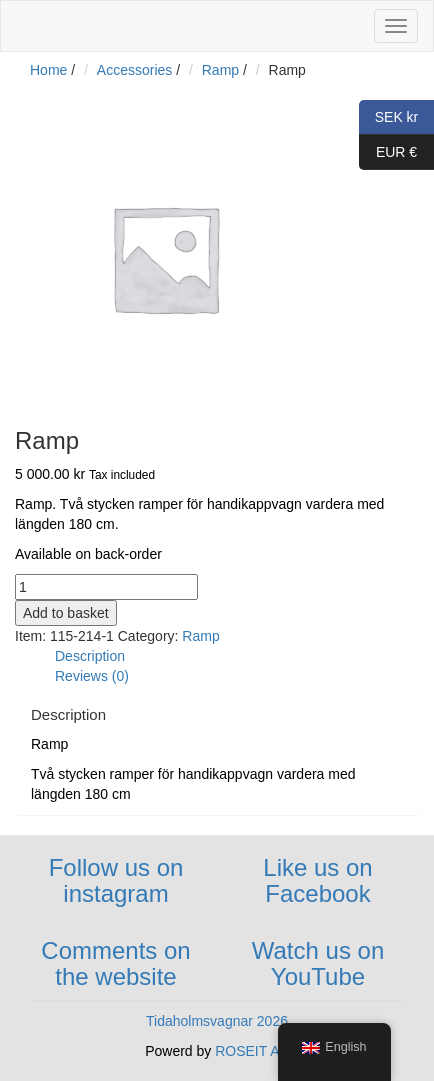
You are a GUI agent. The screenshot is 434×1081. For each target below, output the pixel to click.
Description (90, 656)
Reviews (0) (92, 676)
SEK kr (388, 117)
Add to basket (66, 613)
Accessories (134, 70)
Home (48, 70)
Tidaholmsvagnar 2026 (217, 1021)
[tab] (237, 656)
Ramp (220, 70)
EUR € (388, 152)
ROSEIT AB (252, 1051)
